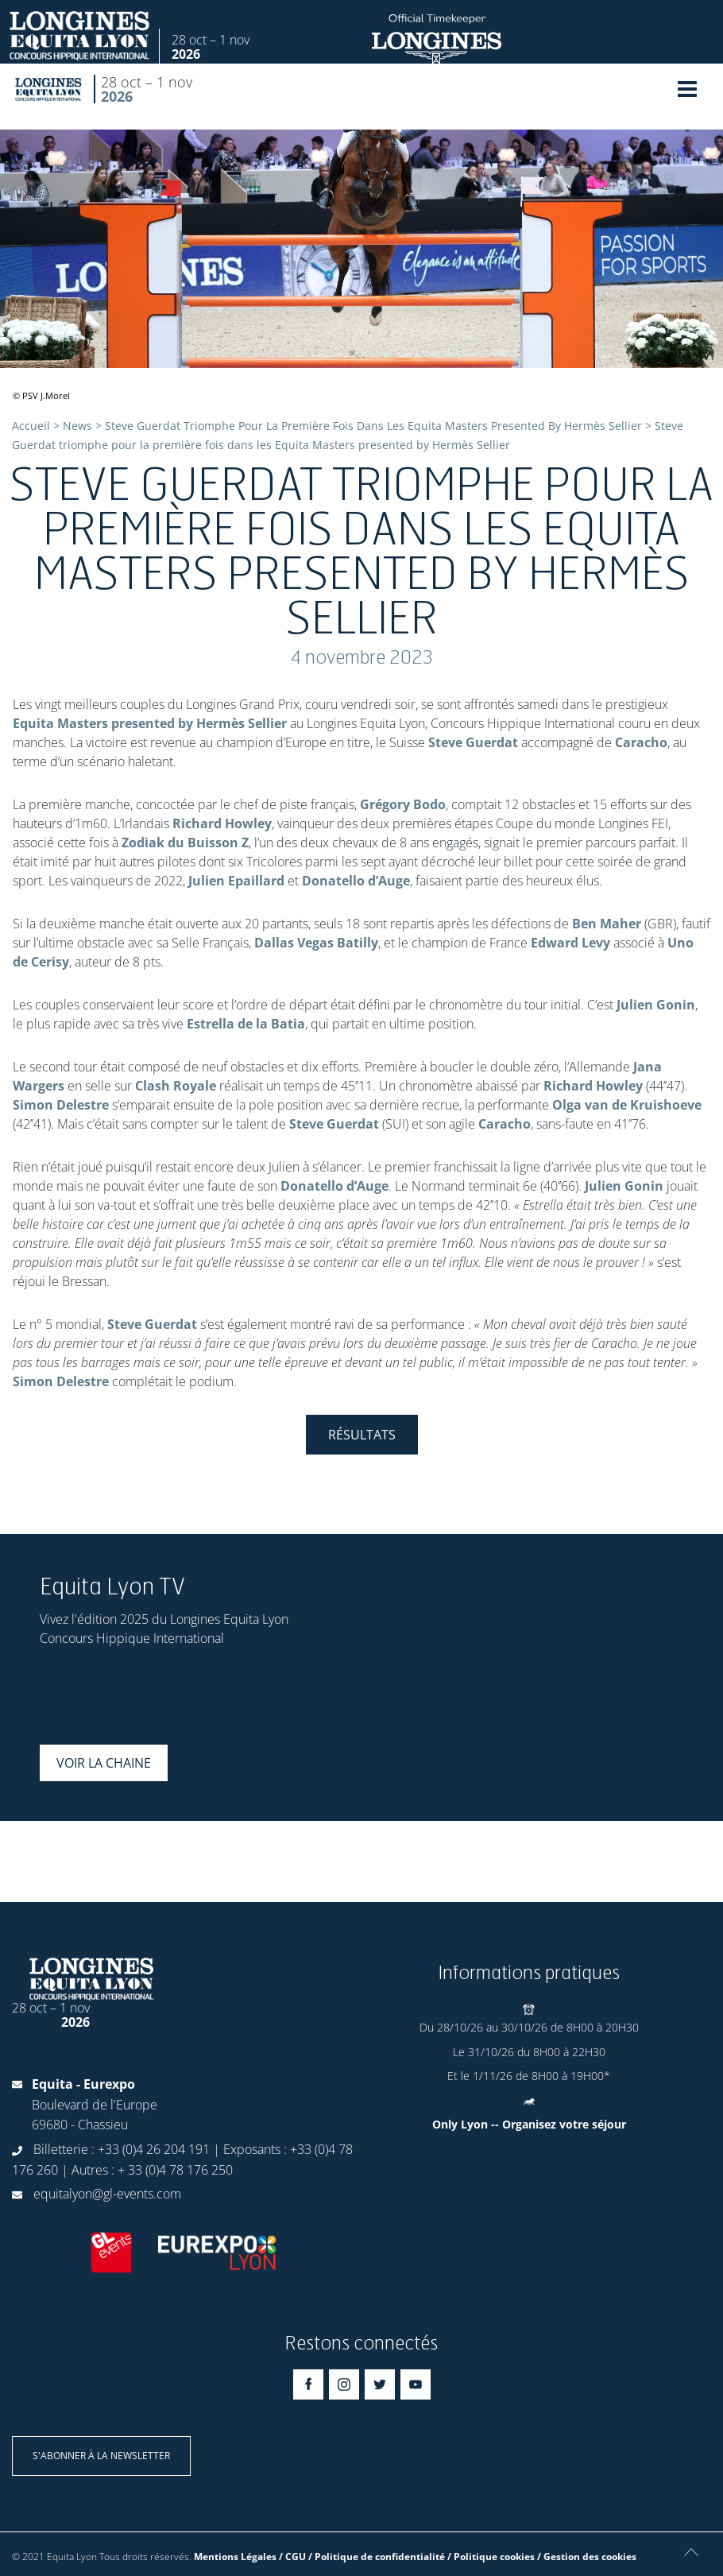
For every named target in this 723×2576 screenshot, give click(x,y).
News (77, 425)
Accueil (31, 425)
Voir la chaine (103, 1763)
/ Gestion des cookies (586, 2556)
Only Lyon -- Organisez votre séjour (529, 2124)
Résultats (362, 1434)
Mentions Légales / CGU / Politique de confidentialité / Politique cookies (364, 2556)
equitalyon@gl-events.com (107, 2193)
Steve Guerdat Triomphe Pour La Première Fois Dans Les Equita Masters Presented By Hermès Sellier (373, 425)
